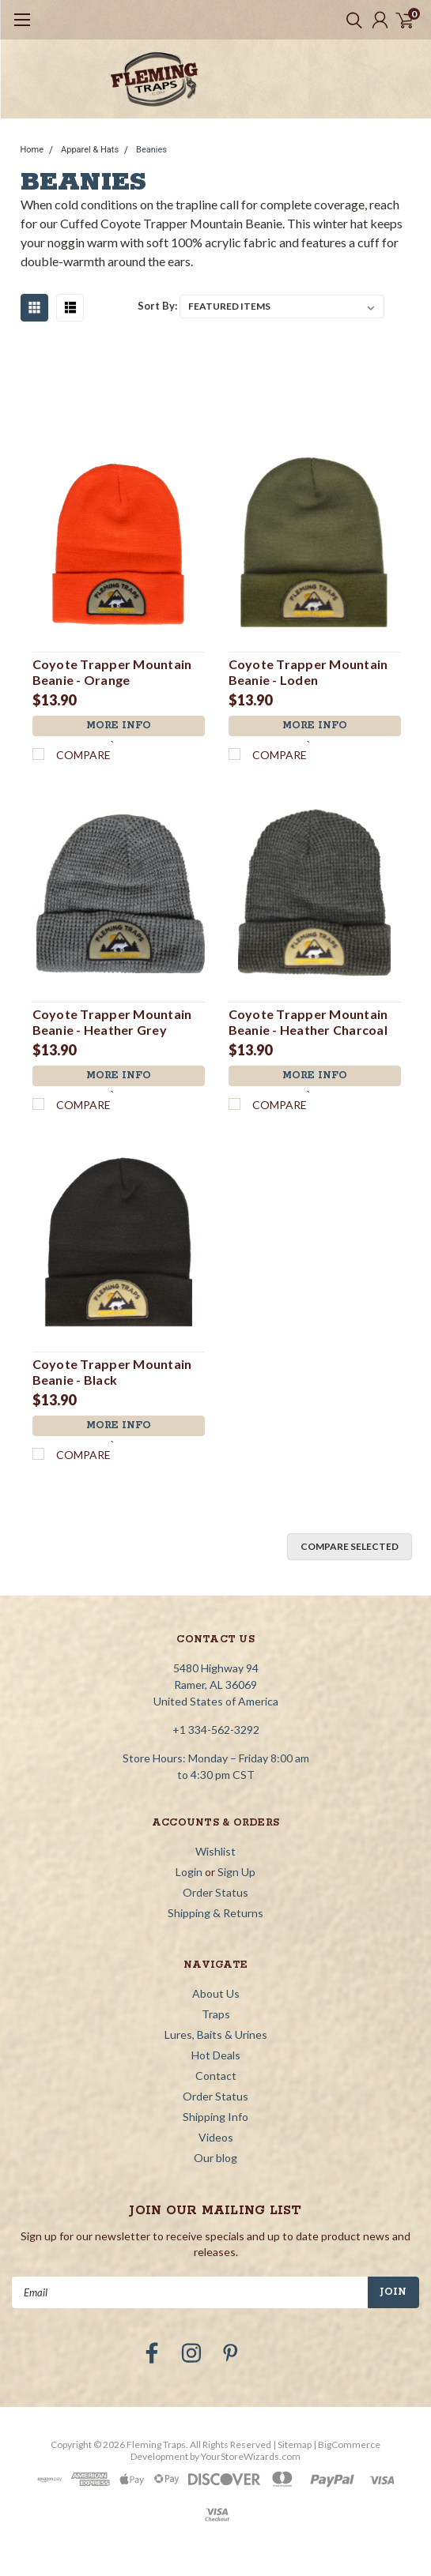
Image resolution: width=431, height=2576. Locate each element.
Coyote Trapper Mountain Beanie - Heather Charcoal (308, 1021)
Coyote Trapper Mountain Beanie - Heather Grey (112, 1021)
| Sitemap (292, 2444)
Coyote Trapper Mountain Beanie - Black (112, 1371)
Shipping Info (215, 2116)
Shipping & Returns (215, 1913)
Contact (215, 2075)
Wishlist (215, 1851)
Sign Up (236, 1871)
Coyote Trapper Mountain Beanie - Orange (112, 671)
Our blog (215, 2157)
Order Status (215, 1892)
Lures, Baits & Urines (215, 2034)
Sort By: (157, 305)
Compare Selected (350, 1546)
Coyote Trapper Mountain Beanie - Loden (308, 671)
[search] (350, 19)
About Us (216, 1993)
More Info (118, 725)
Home (32, 150)
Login (189, 1871)
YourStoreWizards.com (251, 2456)
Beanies (151, 150)
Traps (216, 2014)
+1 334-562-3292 (215, 1729)
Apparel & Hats (90, 150)
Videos (215, 2137)
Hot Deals (215, 2055)
